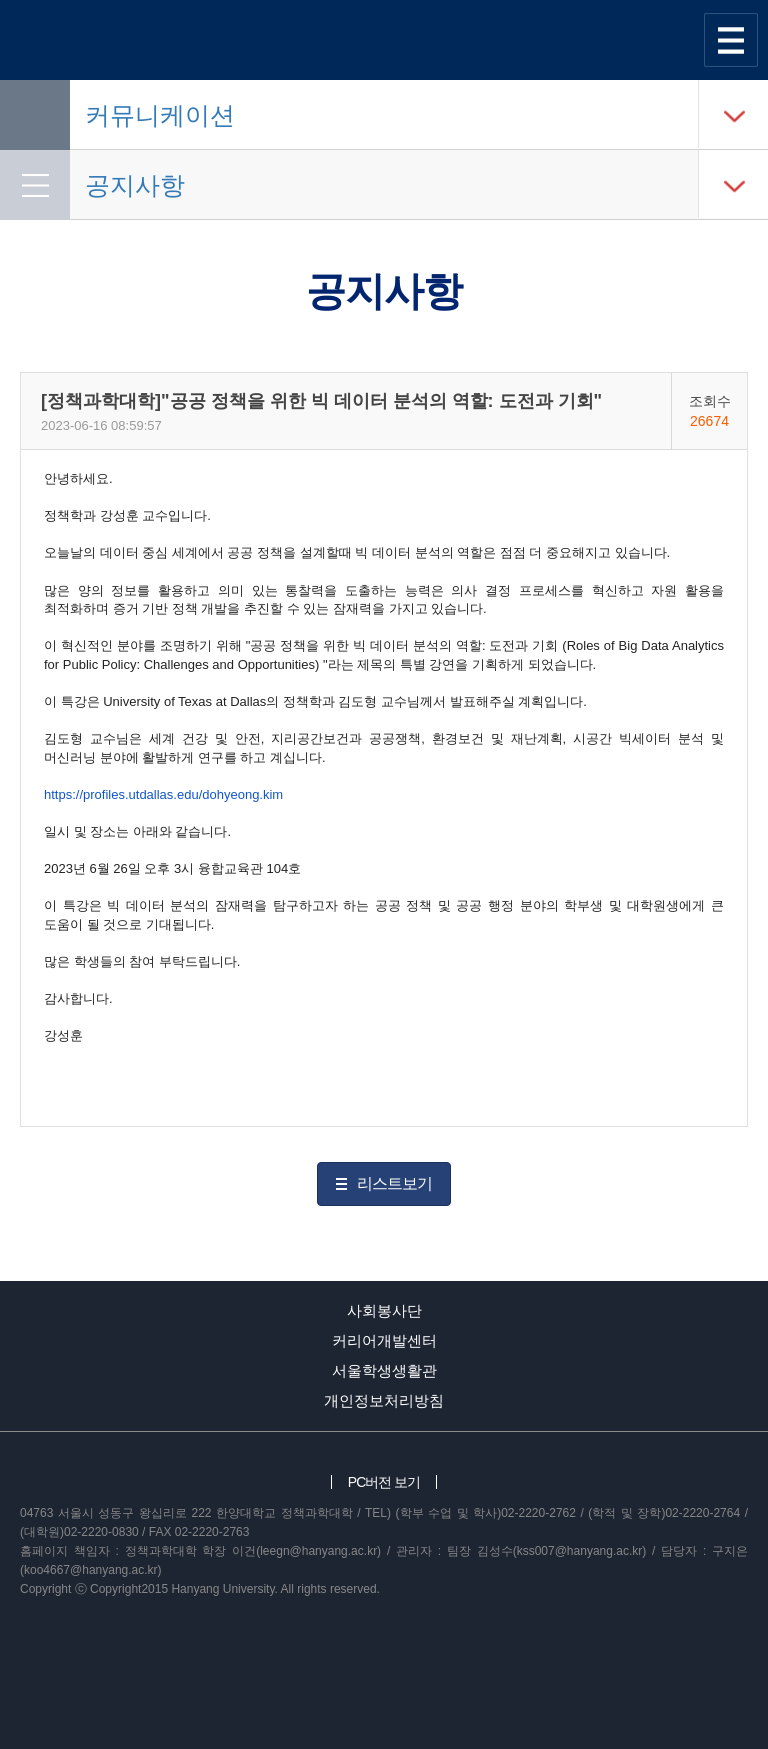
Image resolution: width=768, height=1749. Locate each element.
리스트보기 (394, 1183)
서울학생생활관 (384, 1370)
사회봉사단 (384, 1310)
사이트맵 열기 (731, 40)
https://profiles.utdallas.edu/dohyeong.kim (163, 794)
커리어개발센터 (384, 1340)
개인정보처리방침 (384, 1400)
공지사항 (135, 185)
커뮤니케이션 (160, 115)
